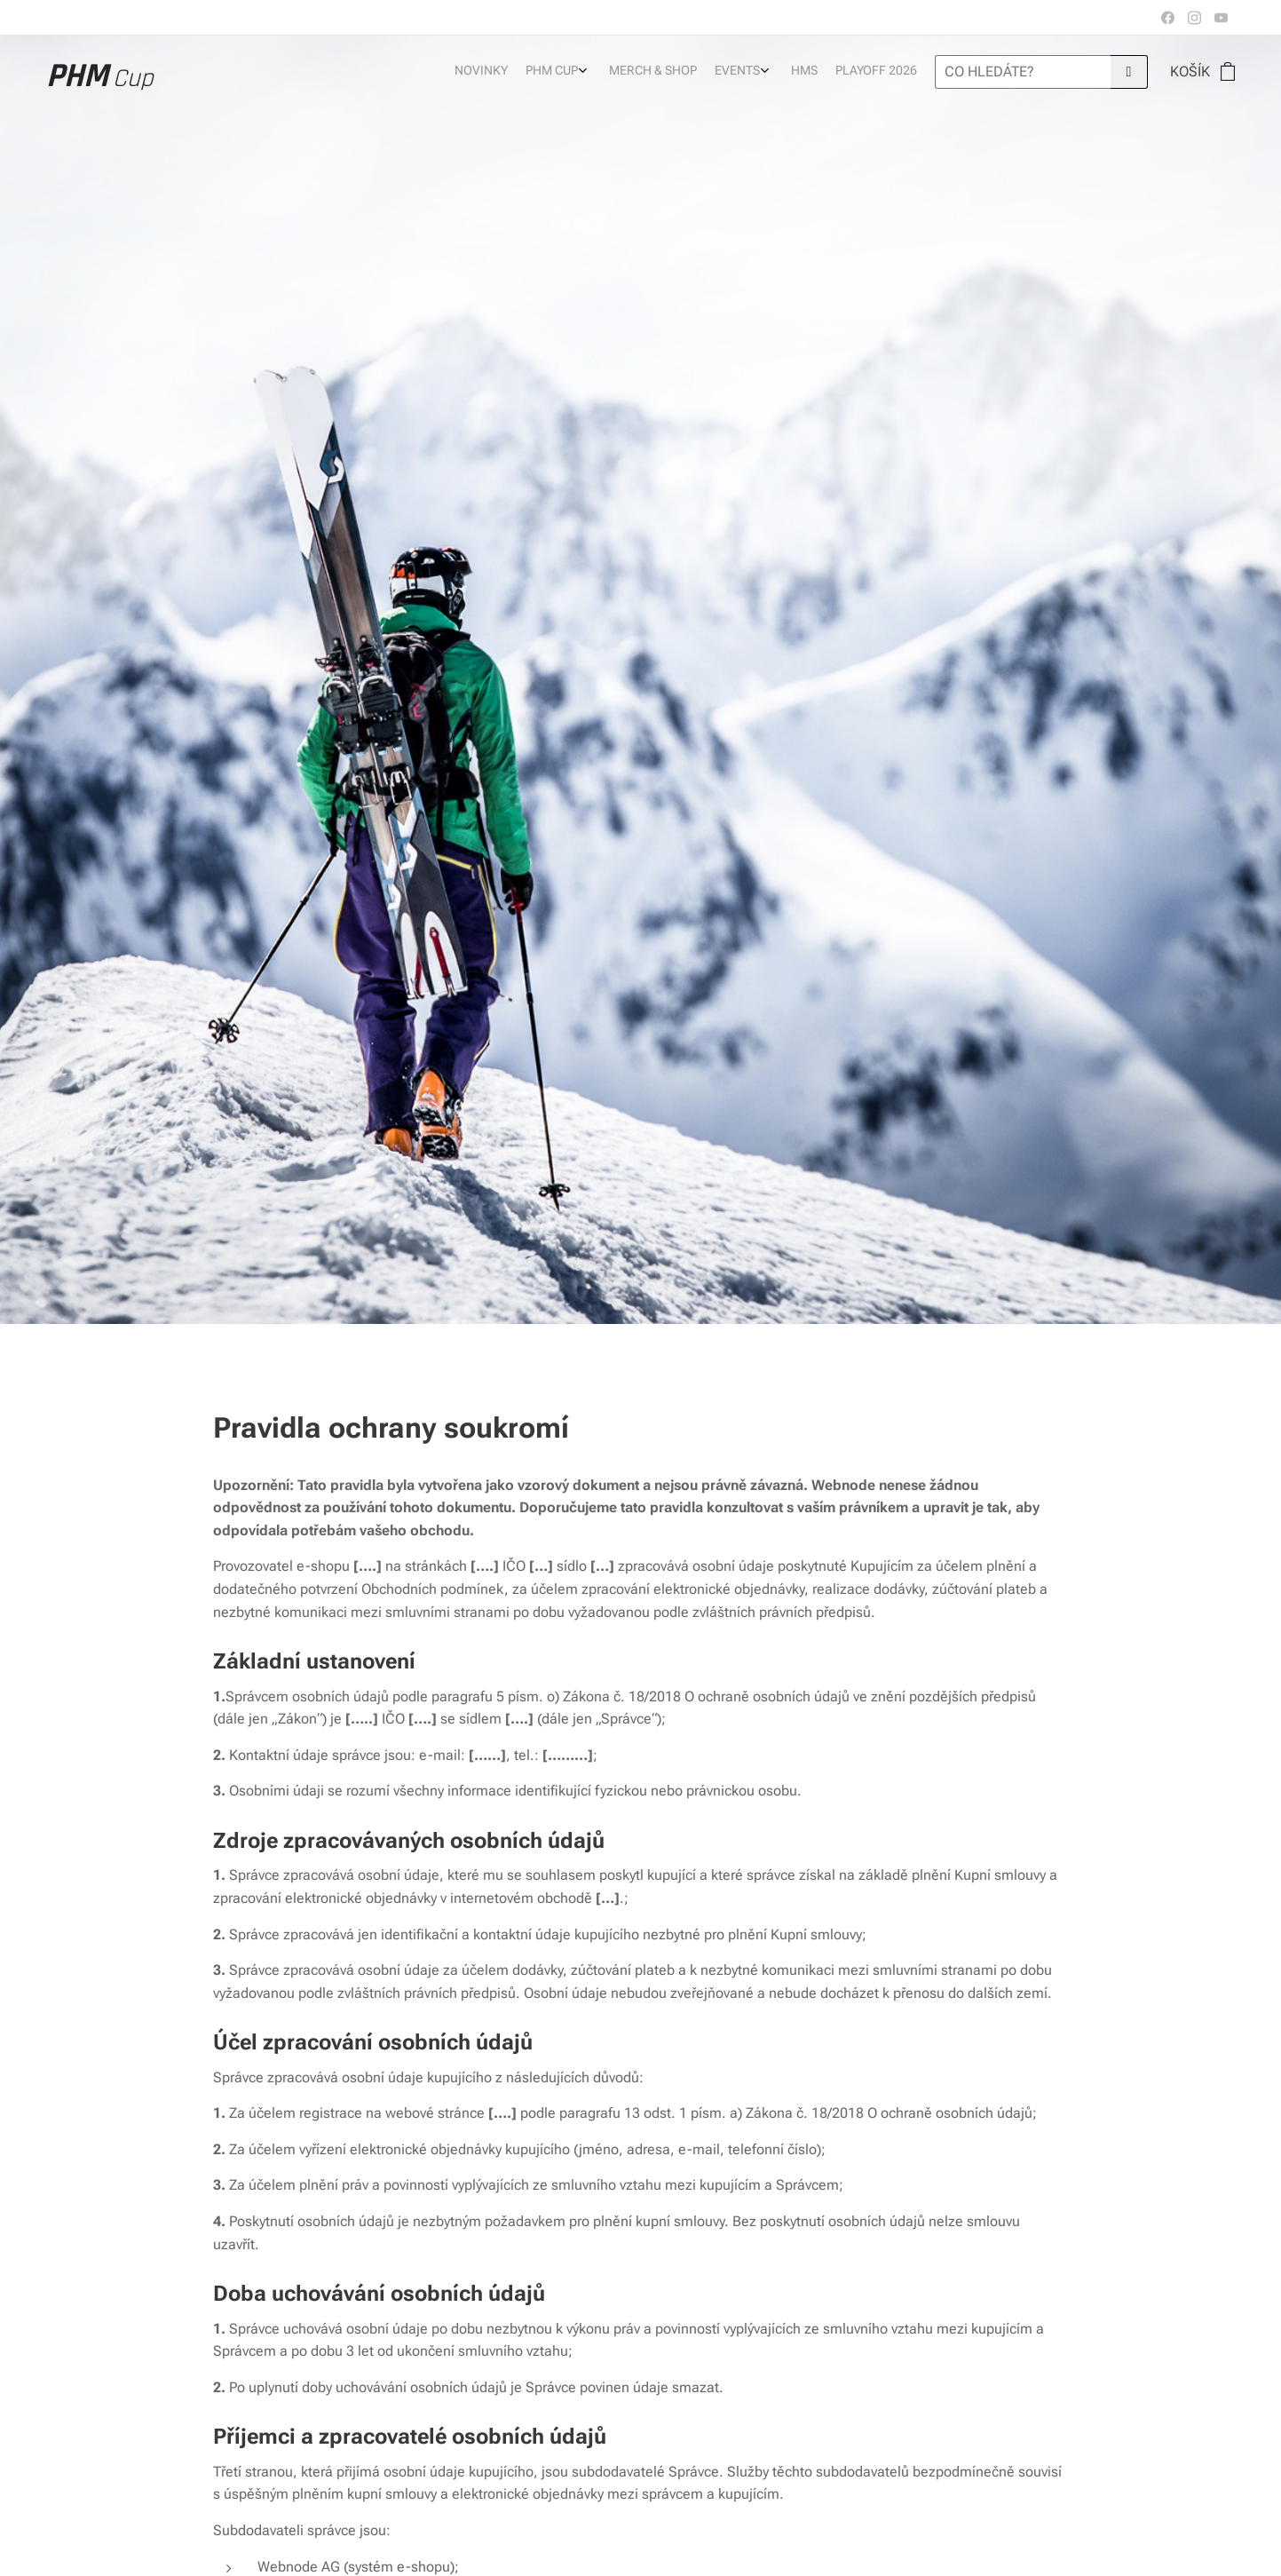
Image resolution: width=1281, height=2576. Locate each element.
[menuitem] (804, 72)
